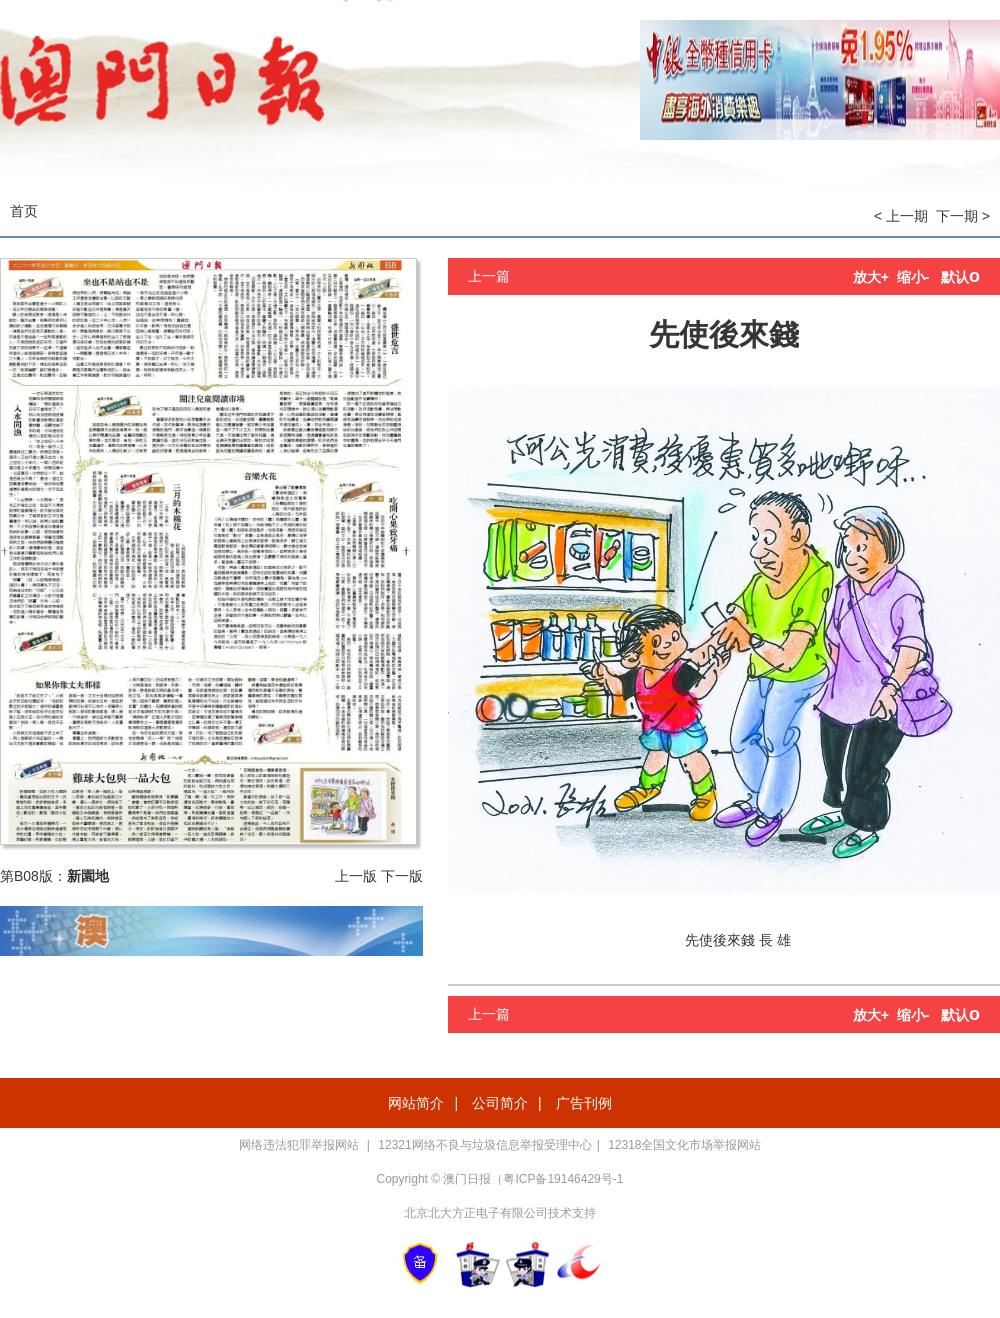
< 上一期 (901, 216)
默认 (960, 277)
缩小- (913, 277)
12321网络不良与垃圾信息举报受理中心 (484, 1145)
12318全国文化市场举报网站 (684, 1145)
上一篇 (489, 276)
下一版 (402, 876)
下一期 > (963, 216)
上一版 (356, 876)
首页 (24, 211)
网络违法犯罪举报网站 (300, 1145)
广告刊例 (584, 1103)
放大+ (871, 277)
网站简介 (416, 1103)
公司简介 (500, 1103)
